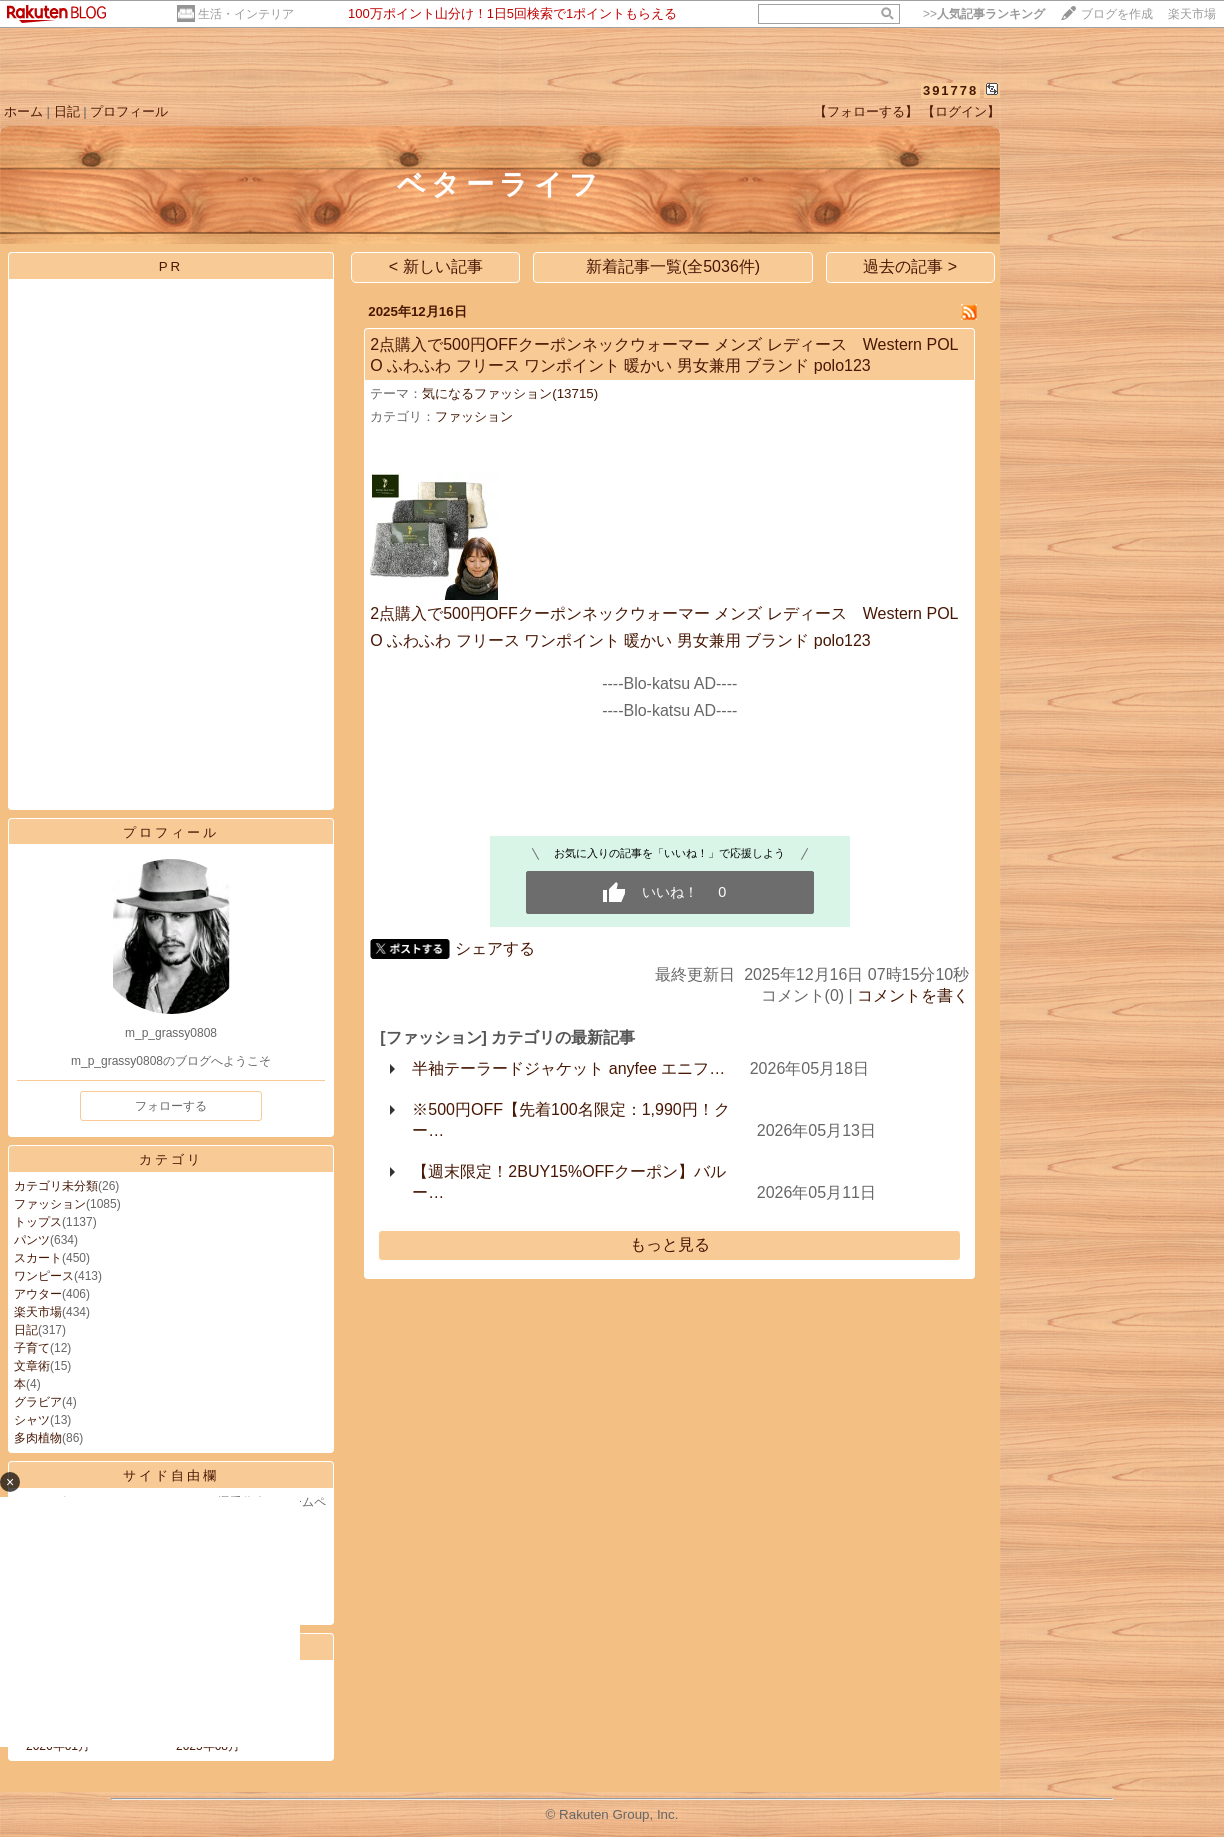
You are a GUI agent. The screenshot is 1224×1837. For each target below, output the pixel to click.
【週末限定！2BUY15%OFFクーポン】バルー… (569, 1182)
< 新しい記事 (436, 266)
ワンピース (44, 1276)
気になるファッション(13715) (510, 393)
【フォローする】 (866, 111)
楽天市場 (1192, 14)
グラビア (38, 1402)
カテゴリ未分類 (56, 1186)
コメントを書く (913, 995)
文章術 (32, 1366)
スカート (38, 1258)
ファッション (50, 1204)
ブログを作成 (1117, 14)
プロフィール (129, 111)
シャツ (32, 1420)
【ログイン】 (961, 111)
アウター (38, 1294)
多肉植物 (38, 1438)
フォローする (171, 1106)
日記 (67, 111)
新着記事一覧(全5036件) (673, 266)
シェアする (495, 948)
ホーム (23, 111)
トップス (38, 1222)
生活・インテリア (246, 14)
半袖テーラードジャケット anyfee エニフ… (568, 1068)
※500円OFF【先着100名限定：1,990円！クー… (570, 1120)
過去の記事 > (910, 266)
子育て (32, 1348)
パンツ (32, 1240)
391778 (950, 90)
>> (984, 14)
